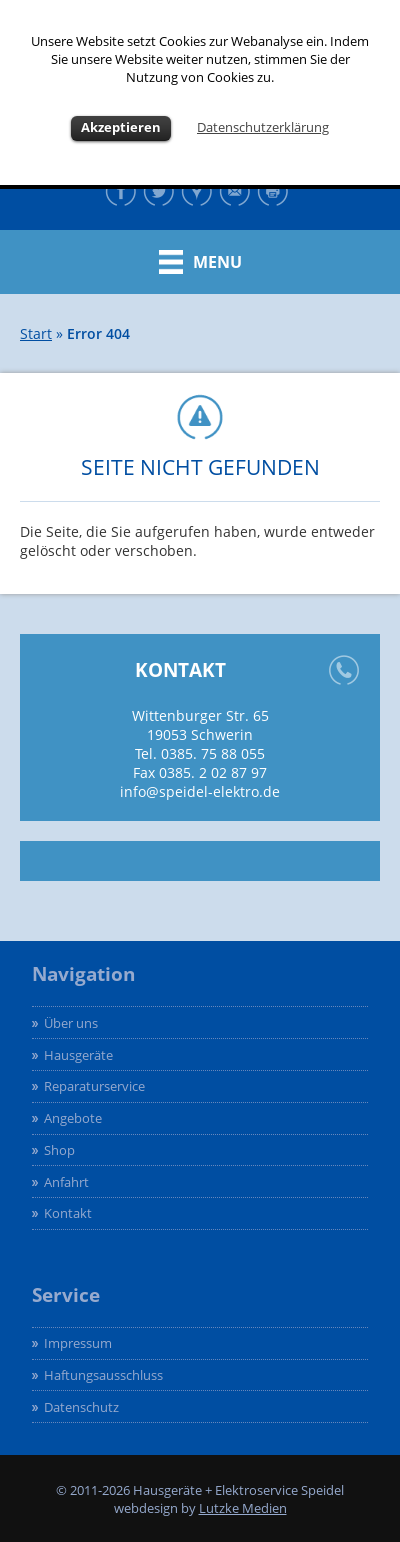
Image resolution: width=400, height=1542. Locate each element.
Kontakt (238, 191)
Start (36, 333)
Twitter (162, 191)
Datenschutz (81, 1407)
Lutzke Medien (243, 1508)
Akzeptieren (121, 127)
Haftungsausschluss (103, 1375)
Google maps (200, 191)
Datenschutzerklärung (263, 127)
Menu (217, 262)
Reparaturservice (94, 1086)
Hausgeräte (78, 1055)
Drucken (276, 191)
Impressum (78, 1343)
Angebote (73, 1118)
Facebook (124, 191)
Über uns (71, 1023)
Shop (59, 1150)
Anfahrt (66, 1182)
